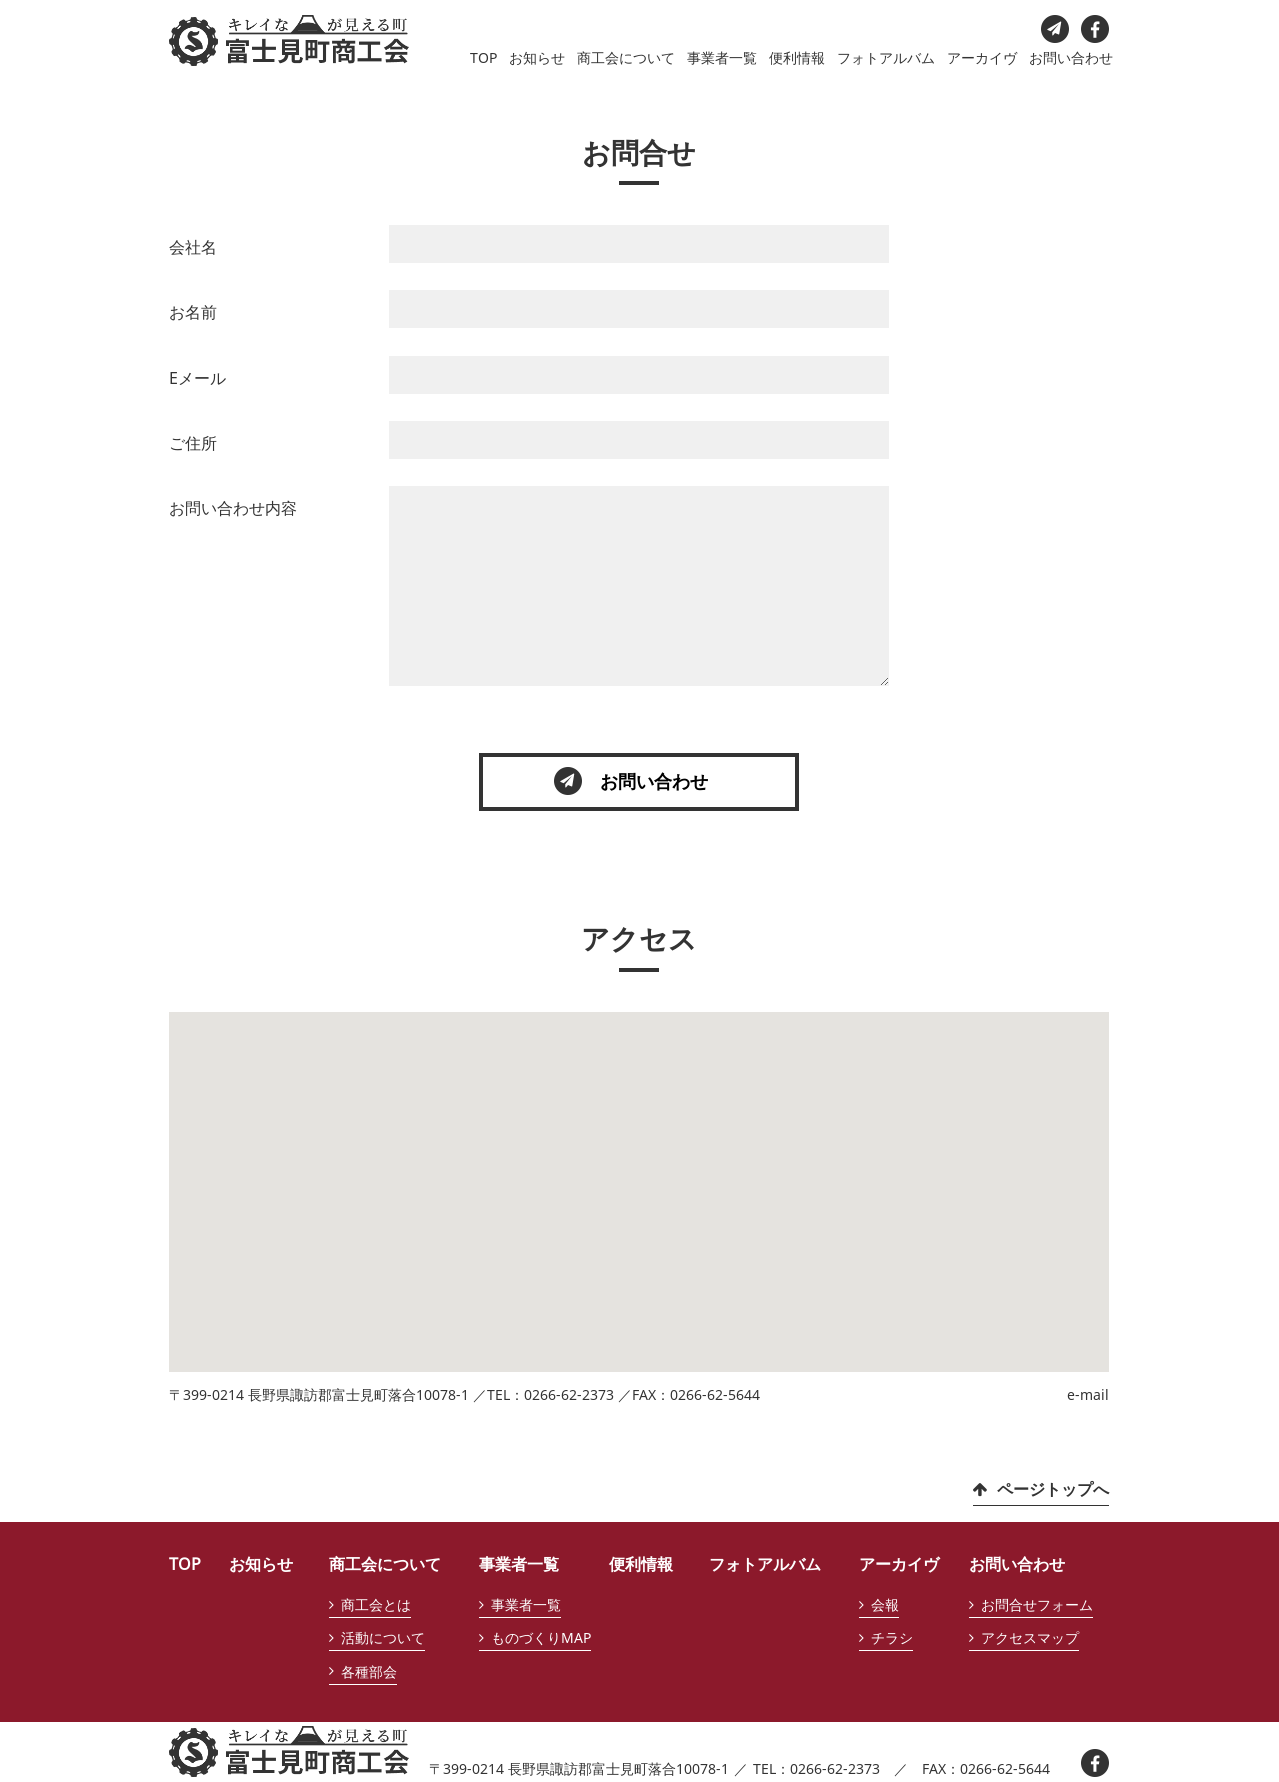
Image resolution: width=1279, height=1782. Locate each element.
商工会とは (376, 1604)
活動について (383, 1637)
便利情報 (797, 57)
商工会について (626, 57)
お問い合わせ (1071, 57)
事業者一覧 (722, 57)
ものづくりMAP (541, 1637)
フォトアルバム (886, 57)
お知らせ (537, 57)
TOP (483, 57)
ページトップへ (1053, 1489)
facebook (1095, 29)
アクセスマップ (1030, 1637)
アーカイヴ (982, 57)
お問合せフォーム (1037, 1604)
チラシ (892, 1637)
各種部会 (369, 1671)
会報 (885, 1604)
